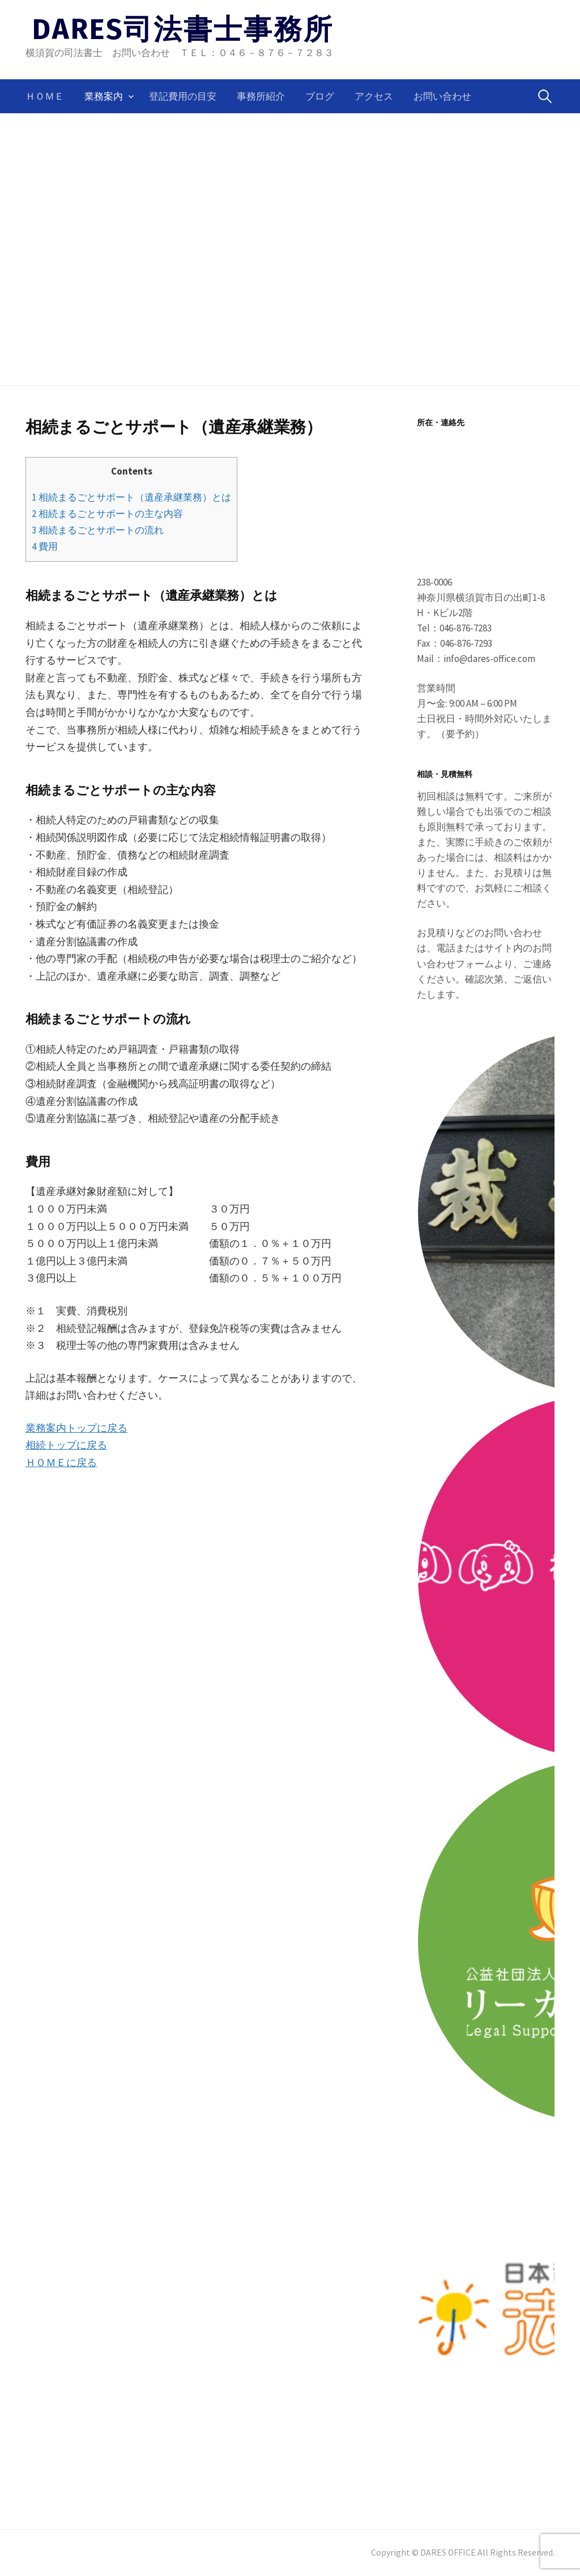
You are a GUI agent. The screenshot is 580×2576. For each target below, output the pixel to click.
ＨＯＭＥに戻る (61, 1462)
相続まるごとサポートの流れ (98, 530)
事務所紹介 (261, 96)
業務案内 (103, 96)
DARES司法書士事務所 (183, 29)
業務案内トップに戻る (76, 1427)
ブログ (319, 96)
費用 (45, 546)
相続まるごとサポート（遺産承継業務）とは (131, 497)
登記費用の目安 (182, 96)
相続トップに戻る (66, 1444)
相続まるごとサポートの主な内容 (107, 513)
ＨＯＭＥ (44, 96)
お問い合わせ (442, 96)
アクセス (374, 96)
